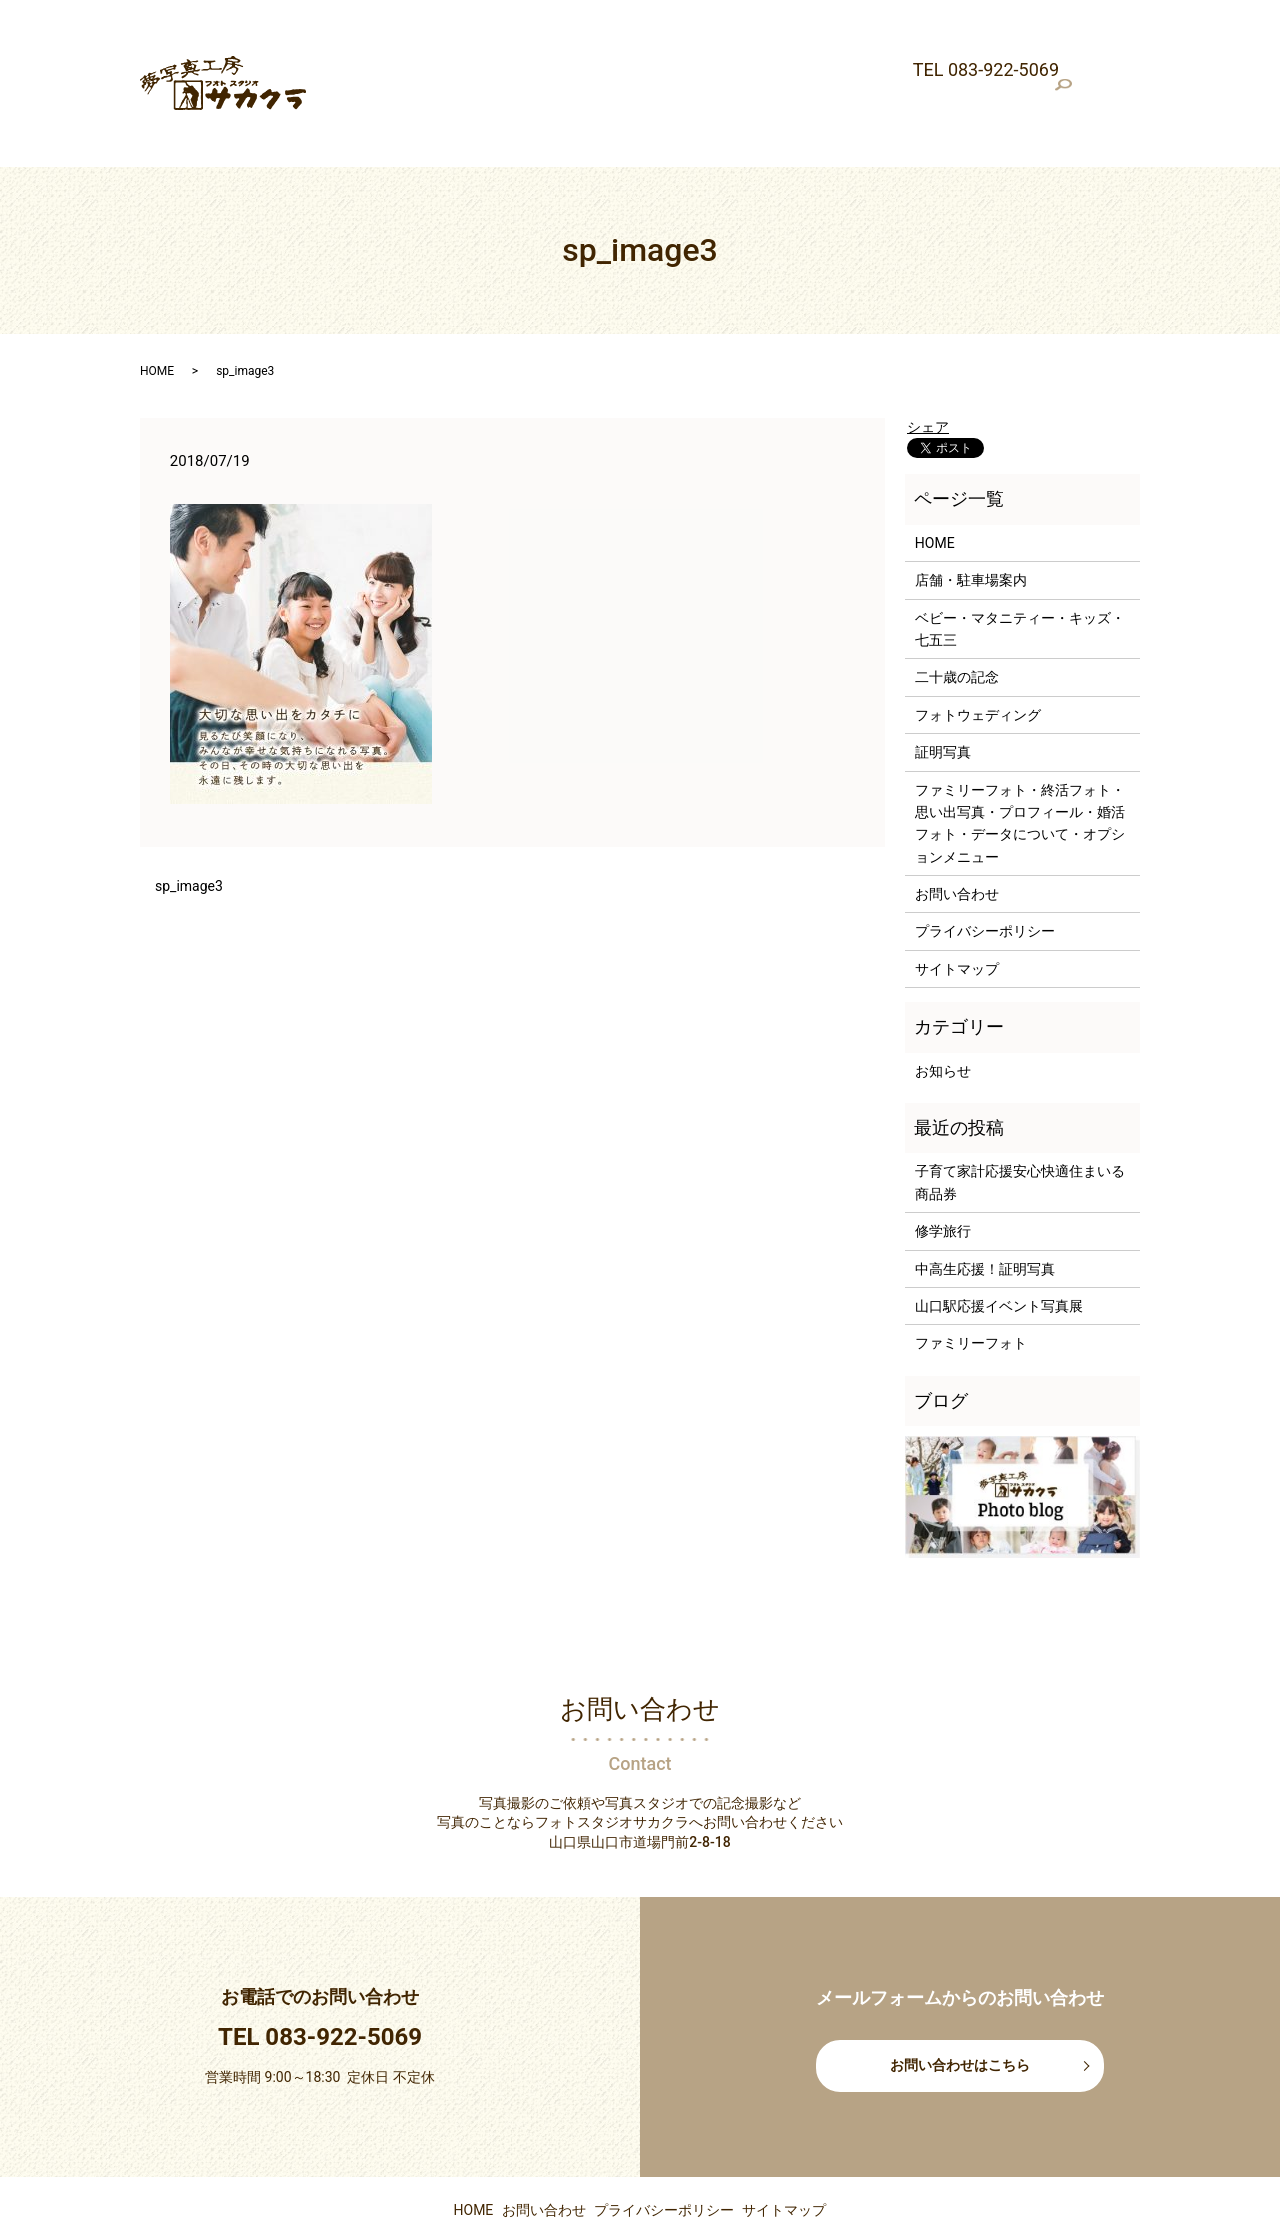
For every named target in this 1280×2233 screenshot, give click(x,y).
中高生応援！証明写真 (985, 1201)
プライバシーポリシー (985, 864)
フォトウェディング (1005, 35)
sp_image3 (189, 819)
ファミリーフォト (971, 1276)
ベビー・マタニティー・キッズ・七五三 (699, 35)
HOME (407, 35)
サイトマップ (957, 902)
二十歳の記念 (883, 35)
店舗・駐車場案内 (500, 35)
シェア (928, 360)
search (1135, 68)
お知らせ (943, 1003)
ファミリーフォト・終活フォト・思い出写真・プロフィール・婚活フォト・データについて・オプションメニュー (744, 67)
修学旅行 (943, 1164)
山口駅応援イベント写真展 (999, 1239)
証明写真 (342, 67)
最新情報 (342, 35)
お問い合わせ (957, 827)
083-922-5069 (343, 1970)
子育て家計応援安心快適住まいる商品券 (1020, 1115)
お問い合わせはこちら (960, 1998)
